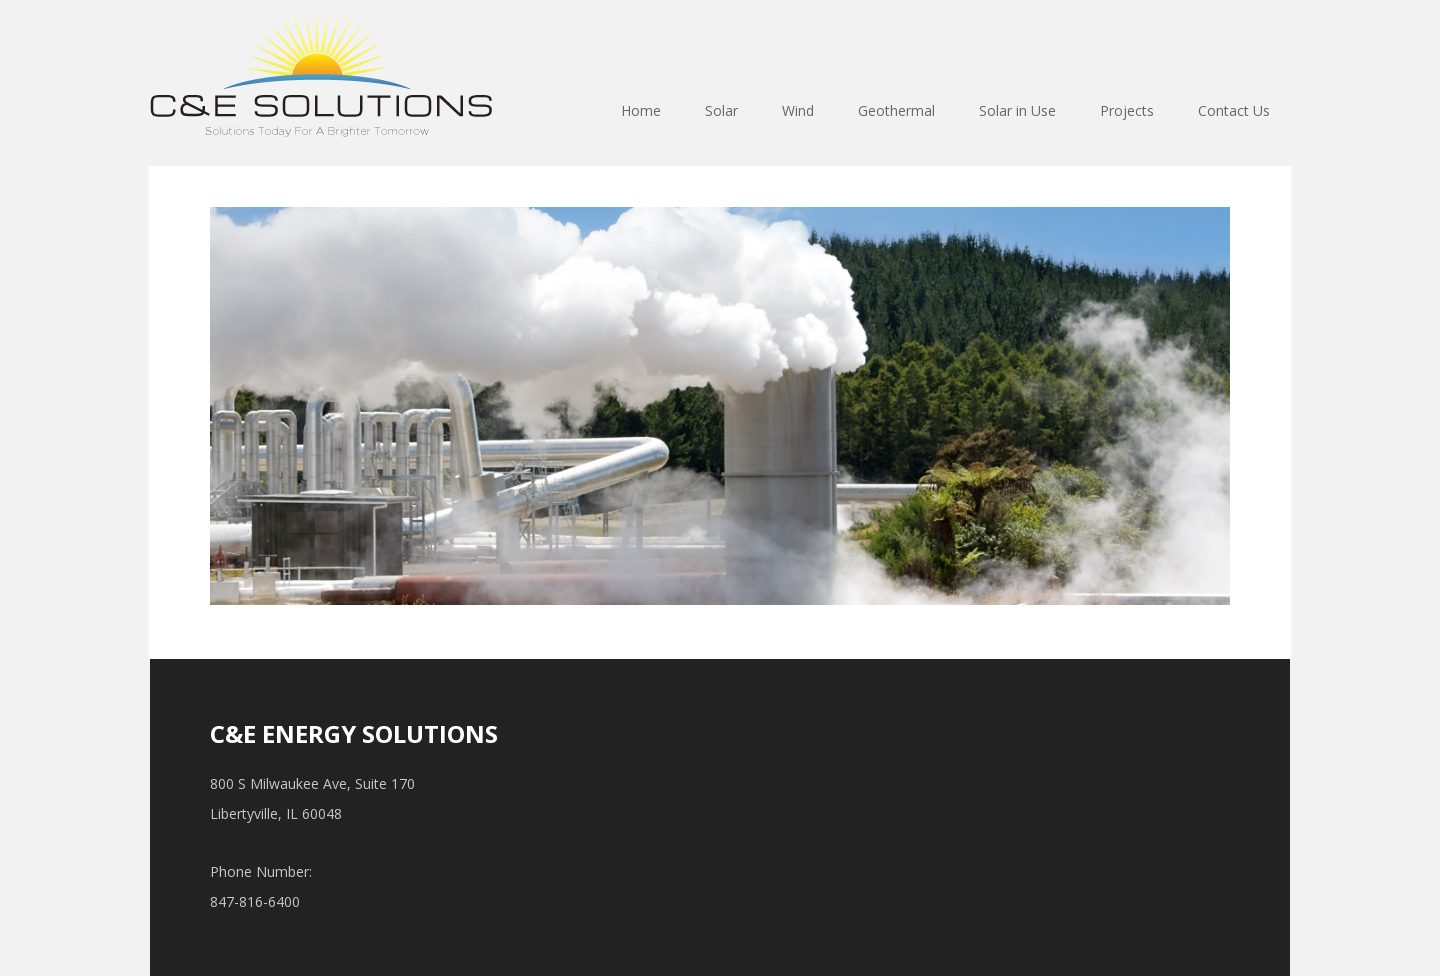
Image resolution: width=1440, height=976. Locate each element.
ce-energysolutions (321, 76)
